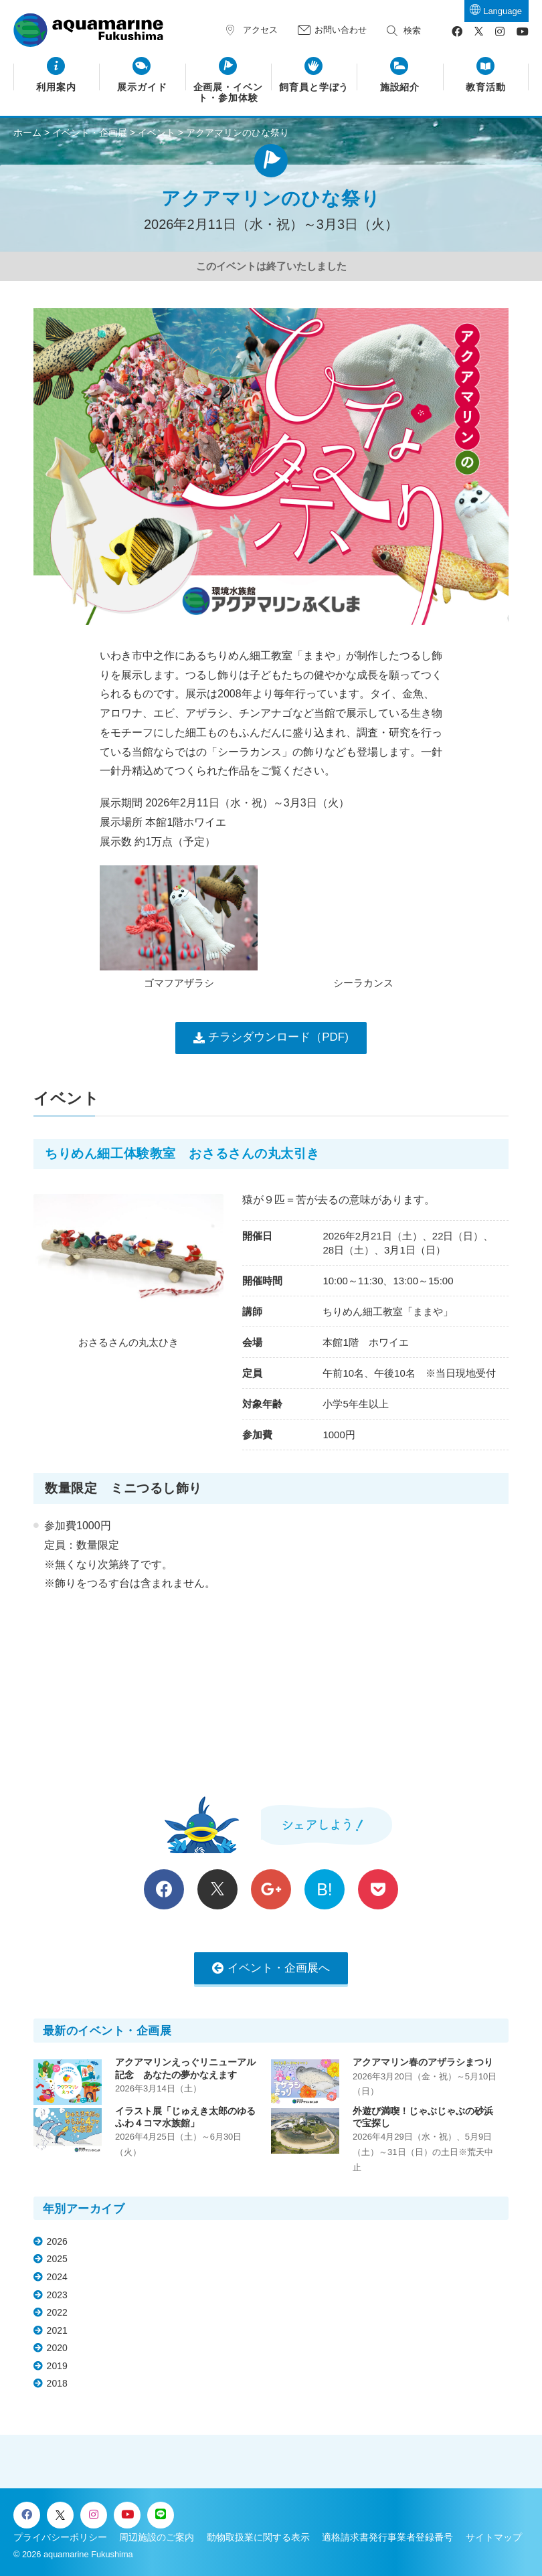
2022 (57, 2312)
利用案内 (56, 87)
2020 (57, 2347)
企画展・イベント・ (228, 93)
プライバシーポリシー (60, 2537)
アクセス (260, 30)
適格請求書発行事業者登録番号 (387, 2537)
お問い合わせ (340, 30)
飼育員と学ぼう (314, 87)
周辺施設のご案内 (156, 2537)
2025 (57, 2258)
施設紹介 (400, 87)
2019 (57, 2365)
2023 (57, 2295)
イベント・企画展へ (279, 1968)
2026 (57, 2241)
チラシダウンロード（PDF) (278, 1037)
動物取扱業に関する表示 (258, 2537)
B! (325, 1889)
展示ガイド (142, 87)
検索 (412, 30)
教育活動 (486, 87)
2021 (57, 2330)
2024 (57, 2276)
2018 (57, 2383)
